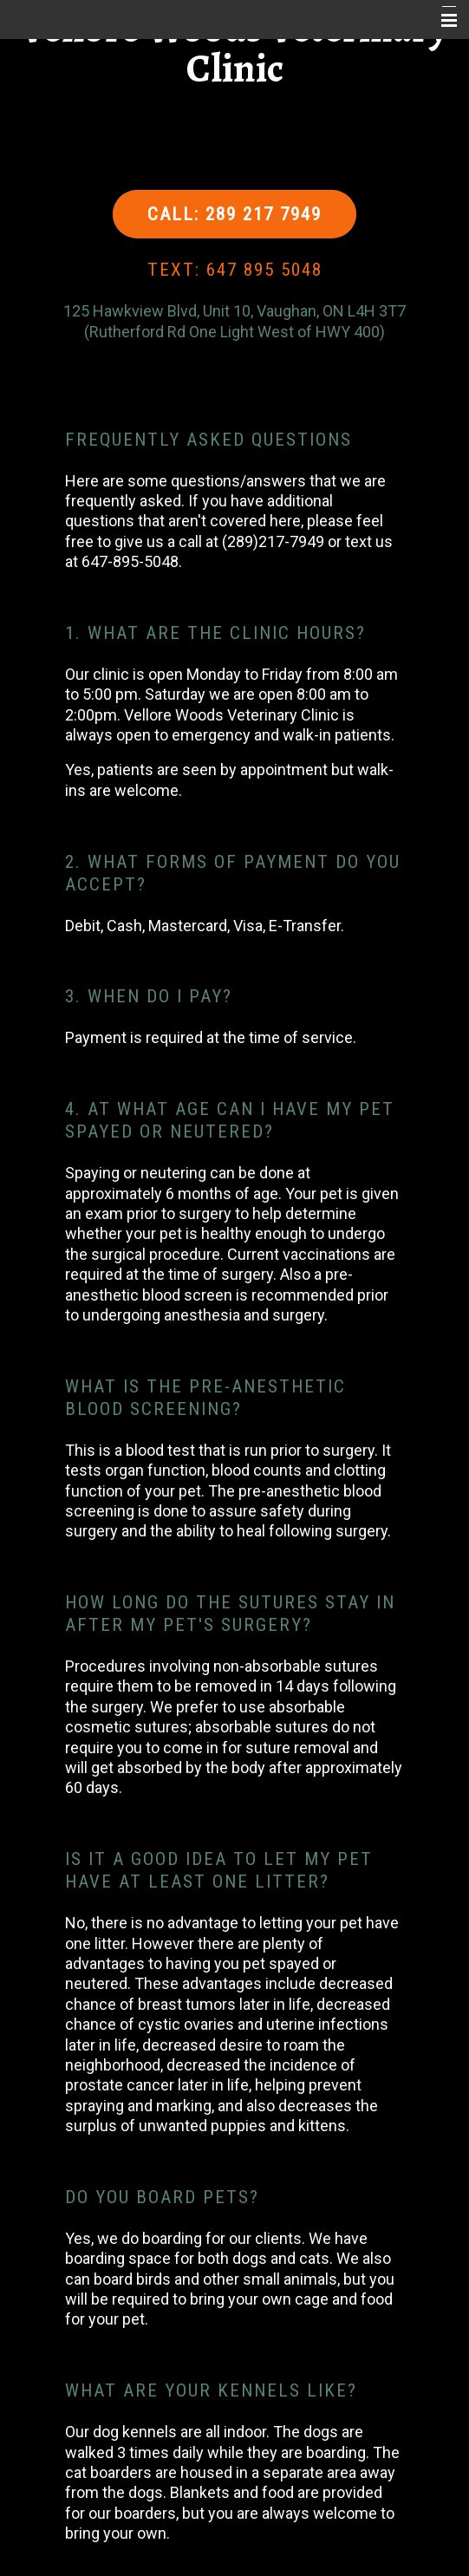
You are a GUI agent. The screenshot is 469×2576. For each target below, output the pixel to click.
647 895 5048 (264, 269)
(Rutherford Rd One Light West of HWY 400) (234, 332)
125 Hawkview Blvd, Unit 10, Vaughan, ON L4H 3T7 (234, 311)
